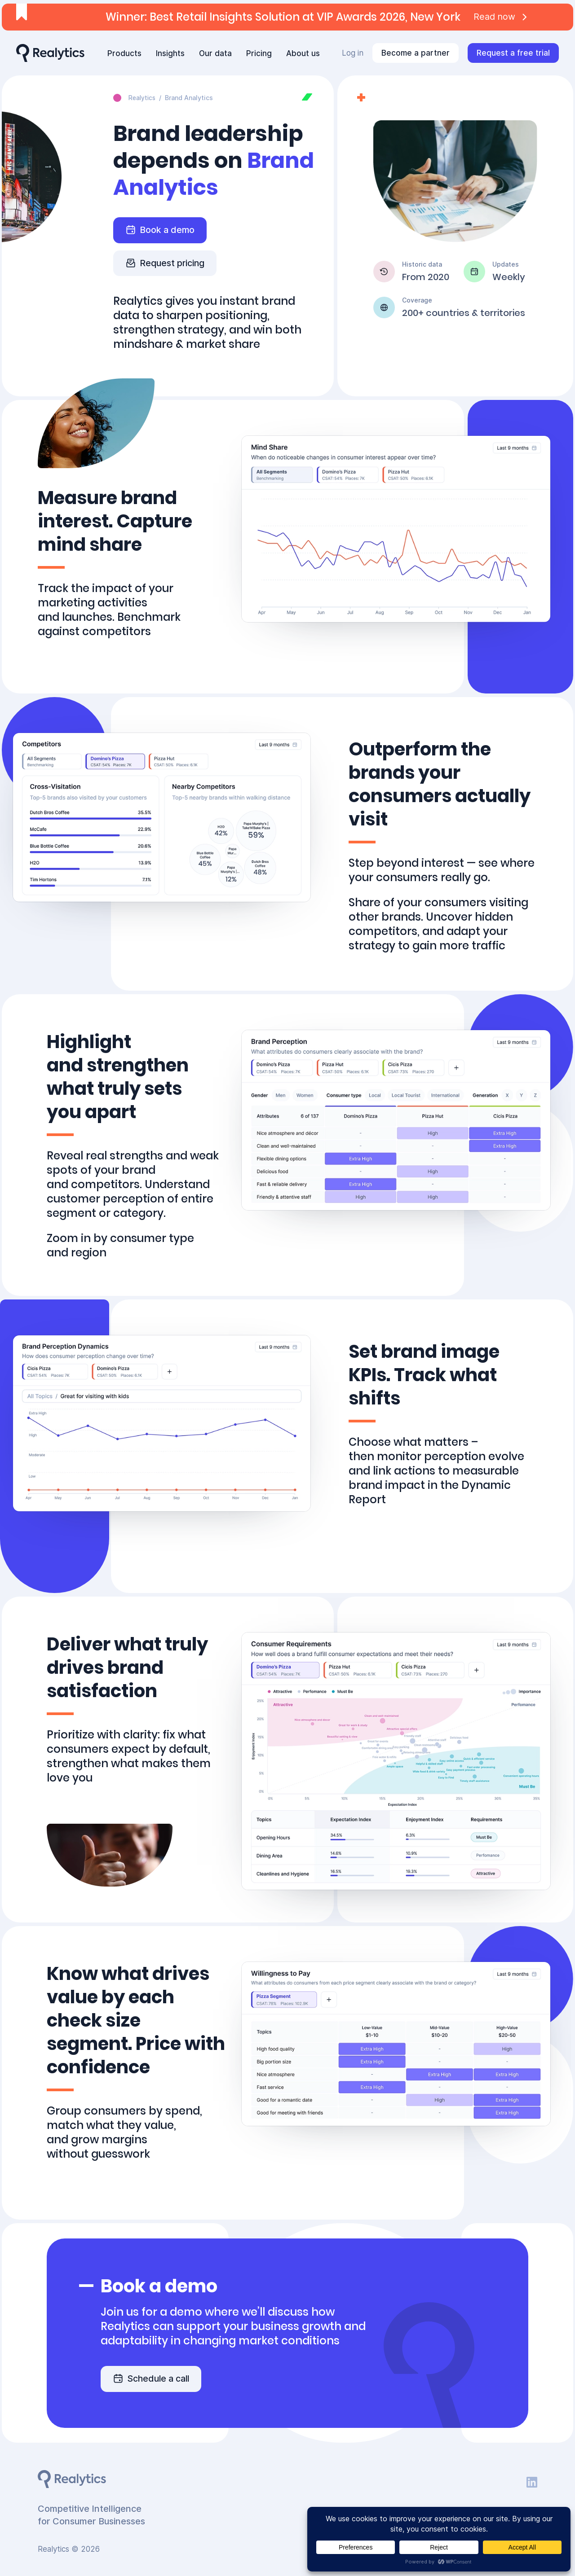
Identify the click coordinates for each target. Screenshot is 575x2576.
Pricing (259, 53)
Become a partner (415, 52)
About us (303, 53)
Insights (170, 53)
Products (124, 53)
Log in (352, 52)
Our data (215, 53)
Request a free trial (513, 52)
